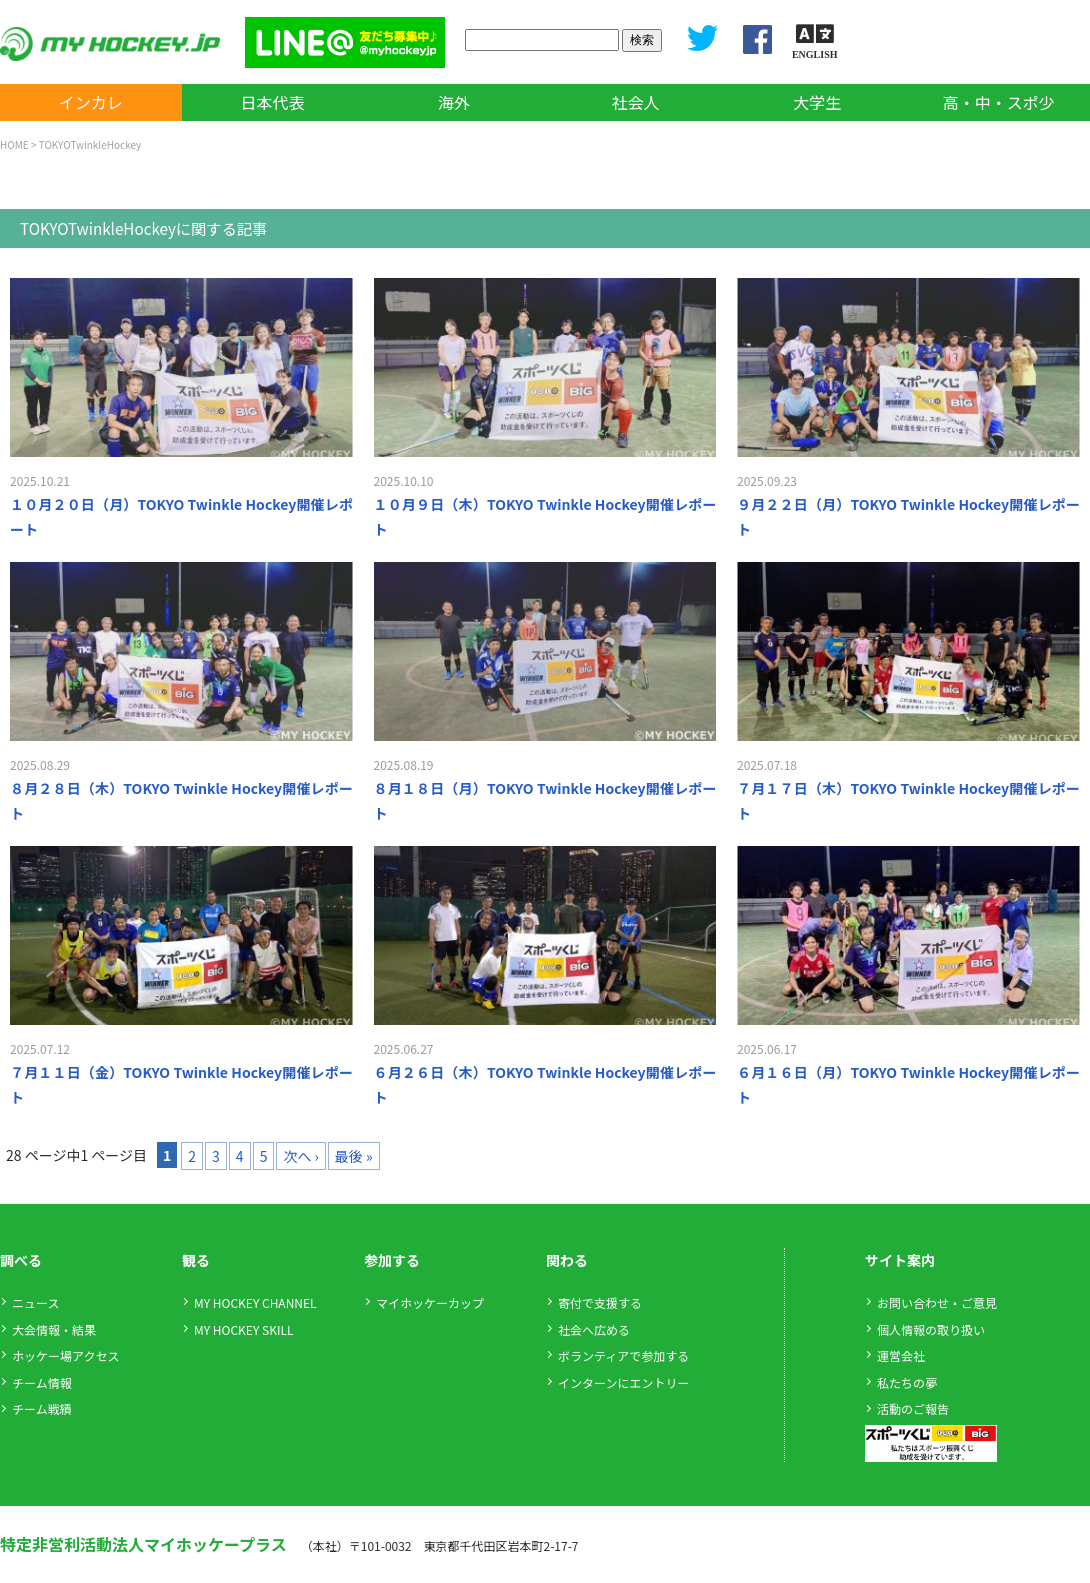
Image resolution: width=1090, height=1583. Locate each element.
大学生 (817, 102)
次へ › (300, 1156)
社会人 (636, 102)
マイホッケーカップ (430, 1302)
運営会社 (901, 1355)
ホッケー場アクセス (65, 1355)
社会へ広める (594, 1329)
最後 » (354, 1156)
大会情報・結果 (54, 1329)
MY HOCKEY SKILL (243, 1329)
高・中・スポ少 (999, 102)
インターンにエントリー (623, 1382)
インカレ (91, 102)
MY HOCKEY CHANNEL (255, 1302)
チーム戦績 (42, 1408)
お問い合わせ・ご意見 (937, 1302)
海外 (454, 102)
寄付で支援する (600, 1302)
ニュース (35, 1302)
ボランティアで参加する (623, 1355)
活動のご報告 (913, 1408)
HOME (14, 144)
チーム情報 (42, 1382)
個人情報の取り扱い (931, 1329)
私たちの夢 (907, 1382)
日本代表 (272, 102)
